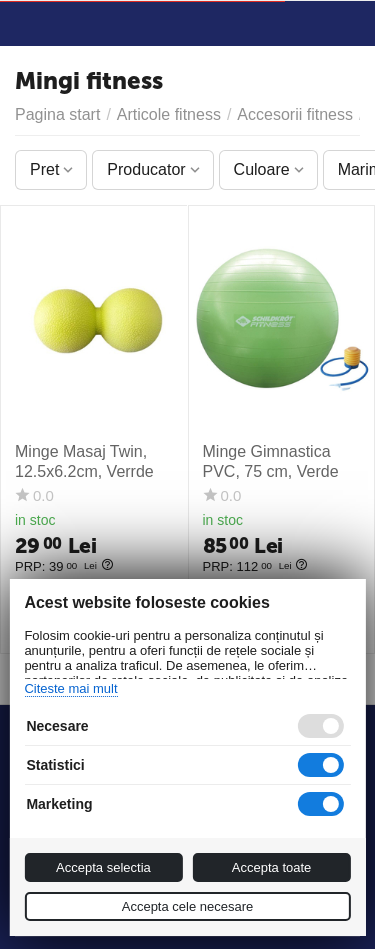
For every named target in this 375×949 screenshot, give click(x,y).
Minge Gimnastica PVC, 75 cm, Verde (271, 461)
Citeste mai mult (70, 688)
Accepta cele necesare (188, 906)
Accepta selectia (103, 867)
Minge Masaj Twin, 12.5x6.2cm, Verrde (84, 461)
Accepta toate (272, 867)
